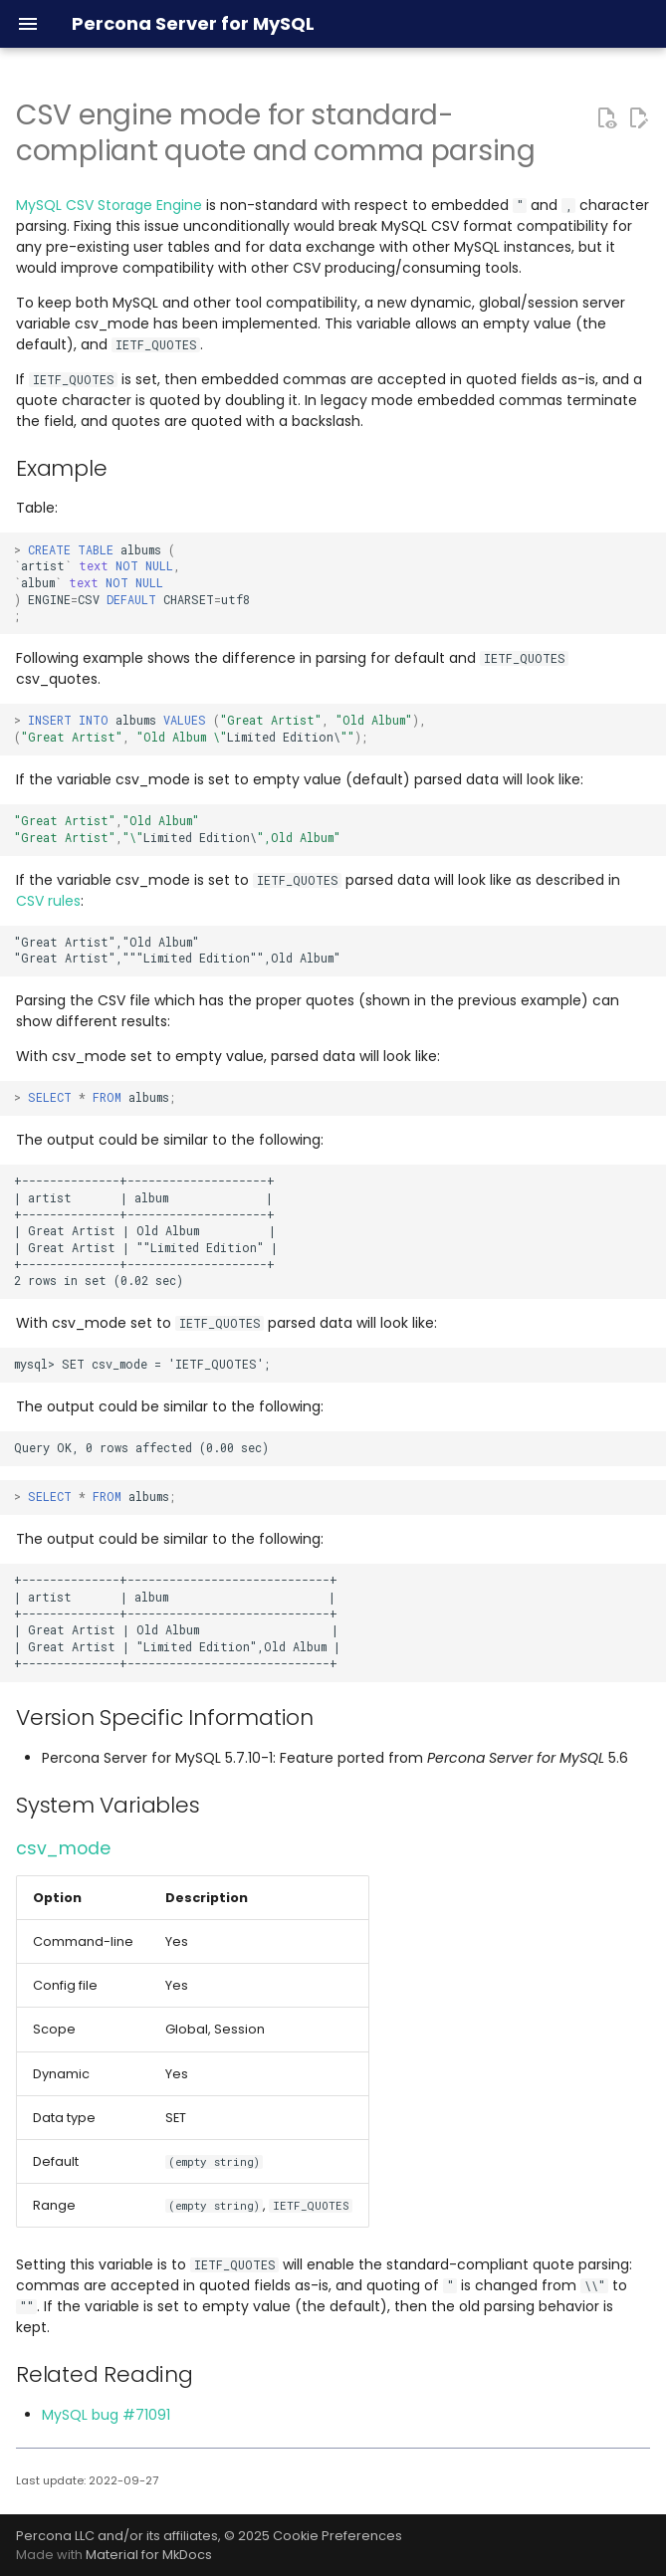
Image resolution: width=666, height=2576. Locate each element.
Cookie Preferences (337, 2535)
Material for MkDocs (149, 2554)
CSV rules (48, 901)
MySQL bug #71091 (106, 2415)
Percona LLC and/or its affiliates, (120, 2535)
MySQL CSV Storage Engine (109, 205)
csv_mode (63, 1848)
